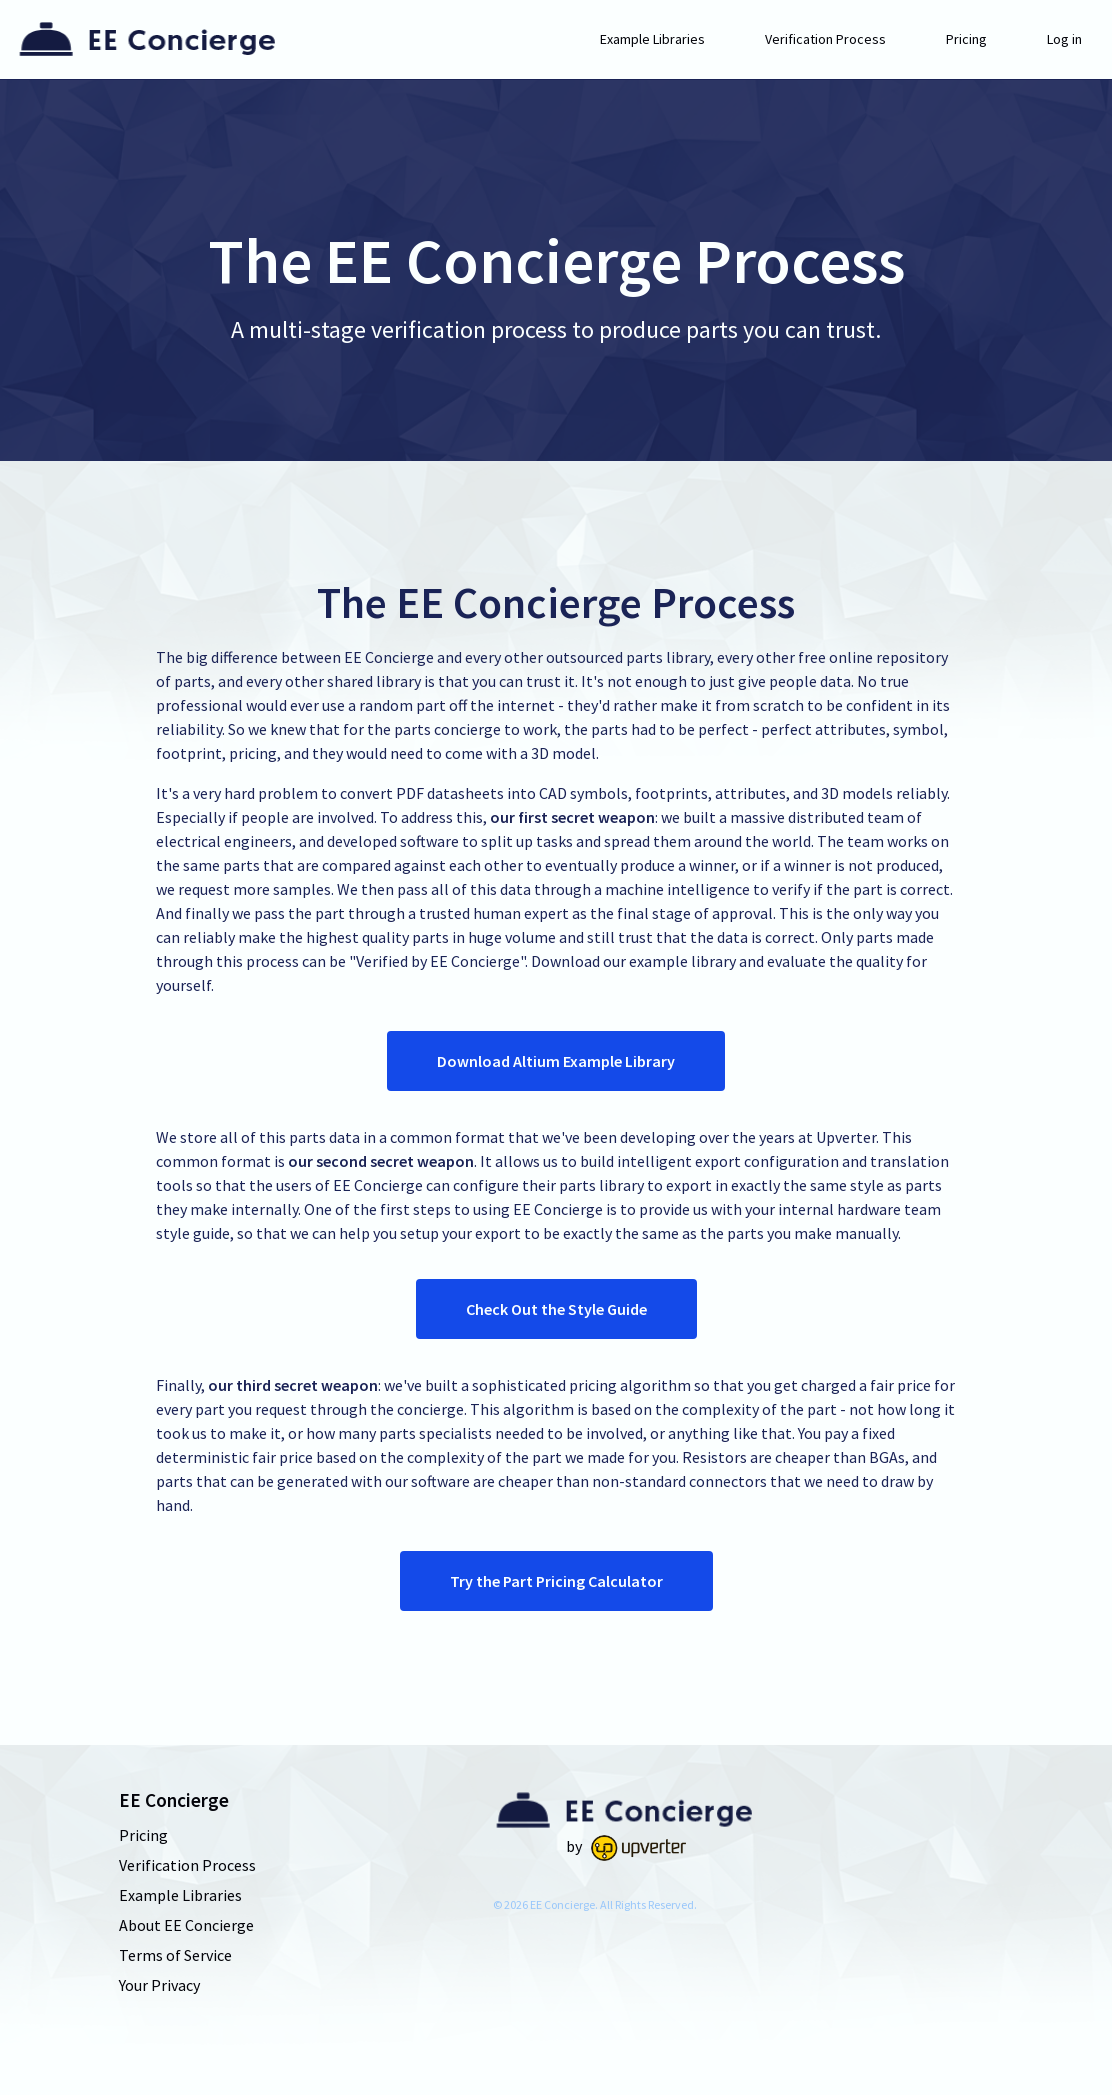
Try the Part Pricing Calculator (556, 1581)
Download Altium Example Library (556, 1061)
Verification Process (825, 39)
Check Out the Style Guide (556, 1309)
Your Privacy (159, 1985)
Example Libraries (652, 39)
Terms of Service (175, 1955)
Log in (1064, 39)
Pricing (966, 39)
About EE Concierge (186, 1925)
